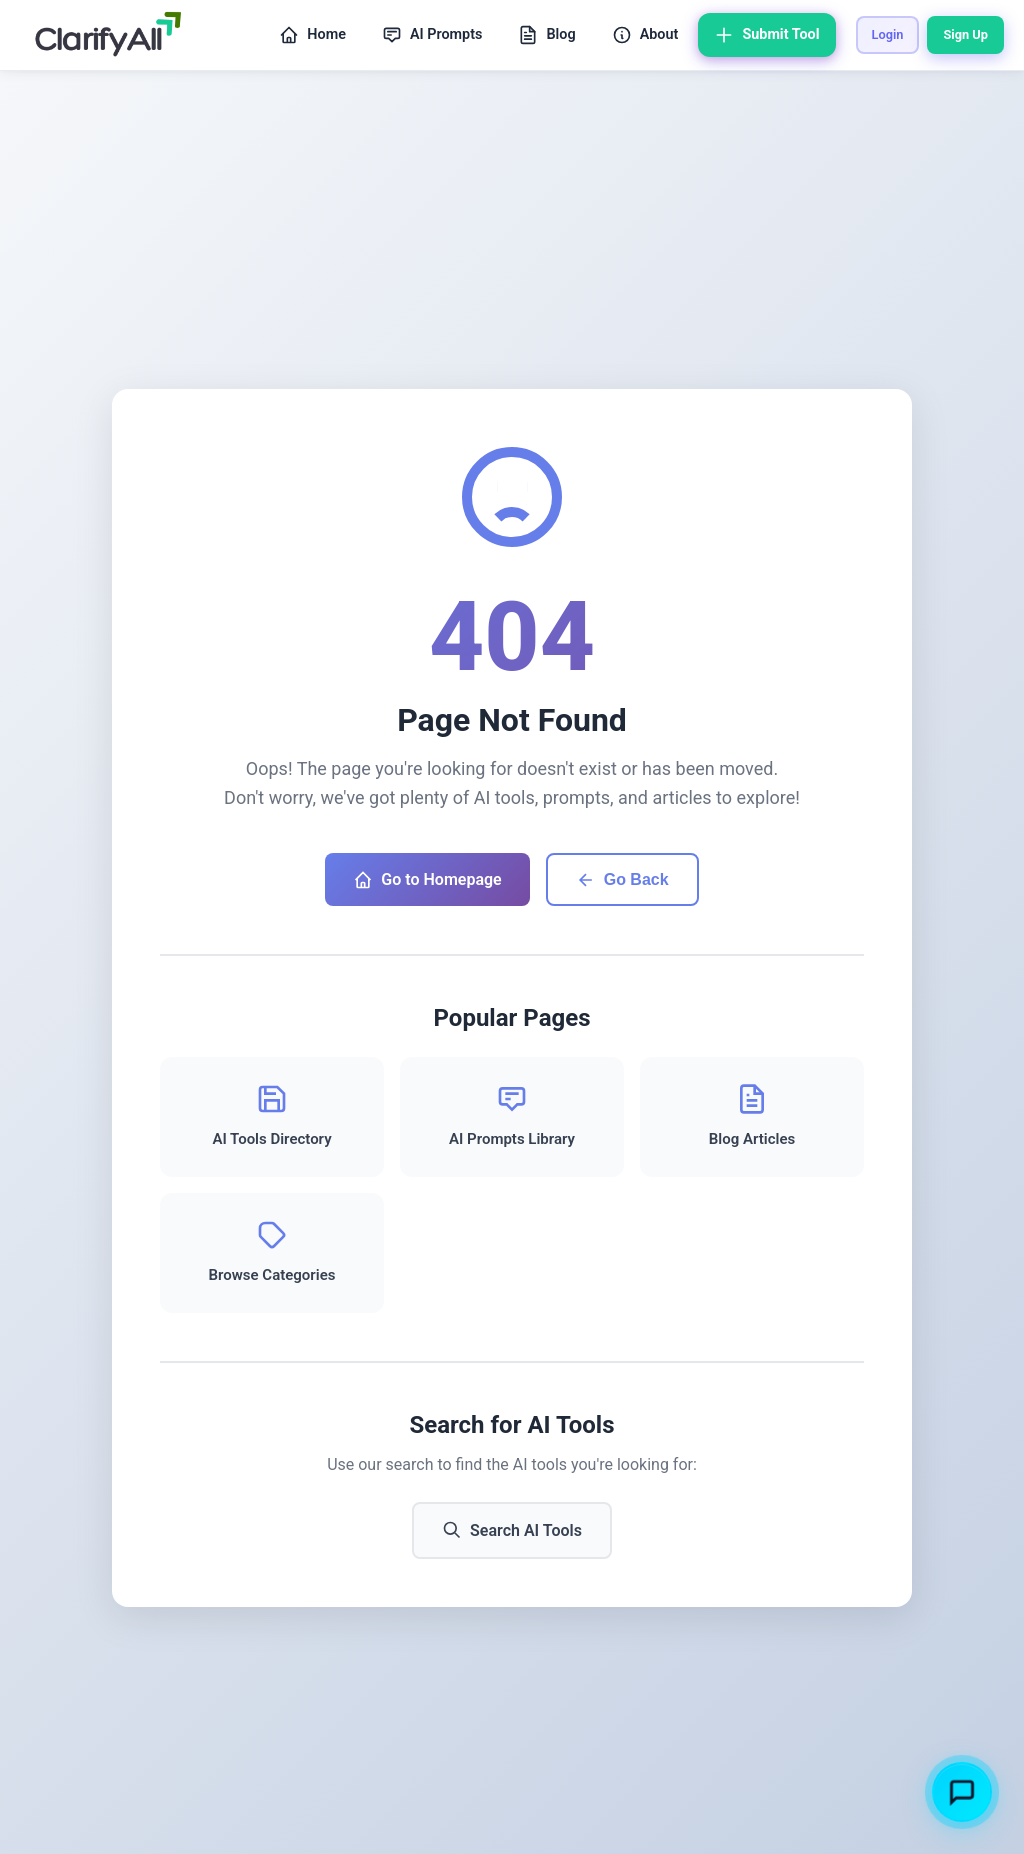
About (645, 35)
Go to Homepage (427, 880)
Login (888, 34)
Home (312, 35)
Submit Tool (766, 35)
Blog (546, 35)
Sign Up (965, 34)
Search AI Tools (512, 1530)
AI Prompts (432, 35)
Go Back (622, 880)
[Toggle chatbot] (962, 1792)
